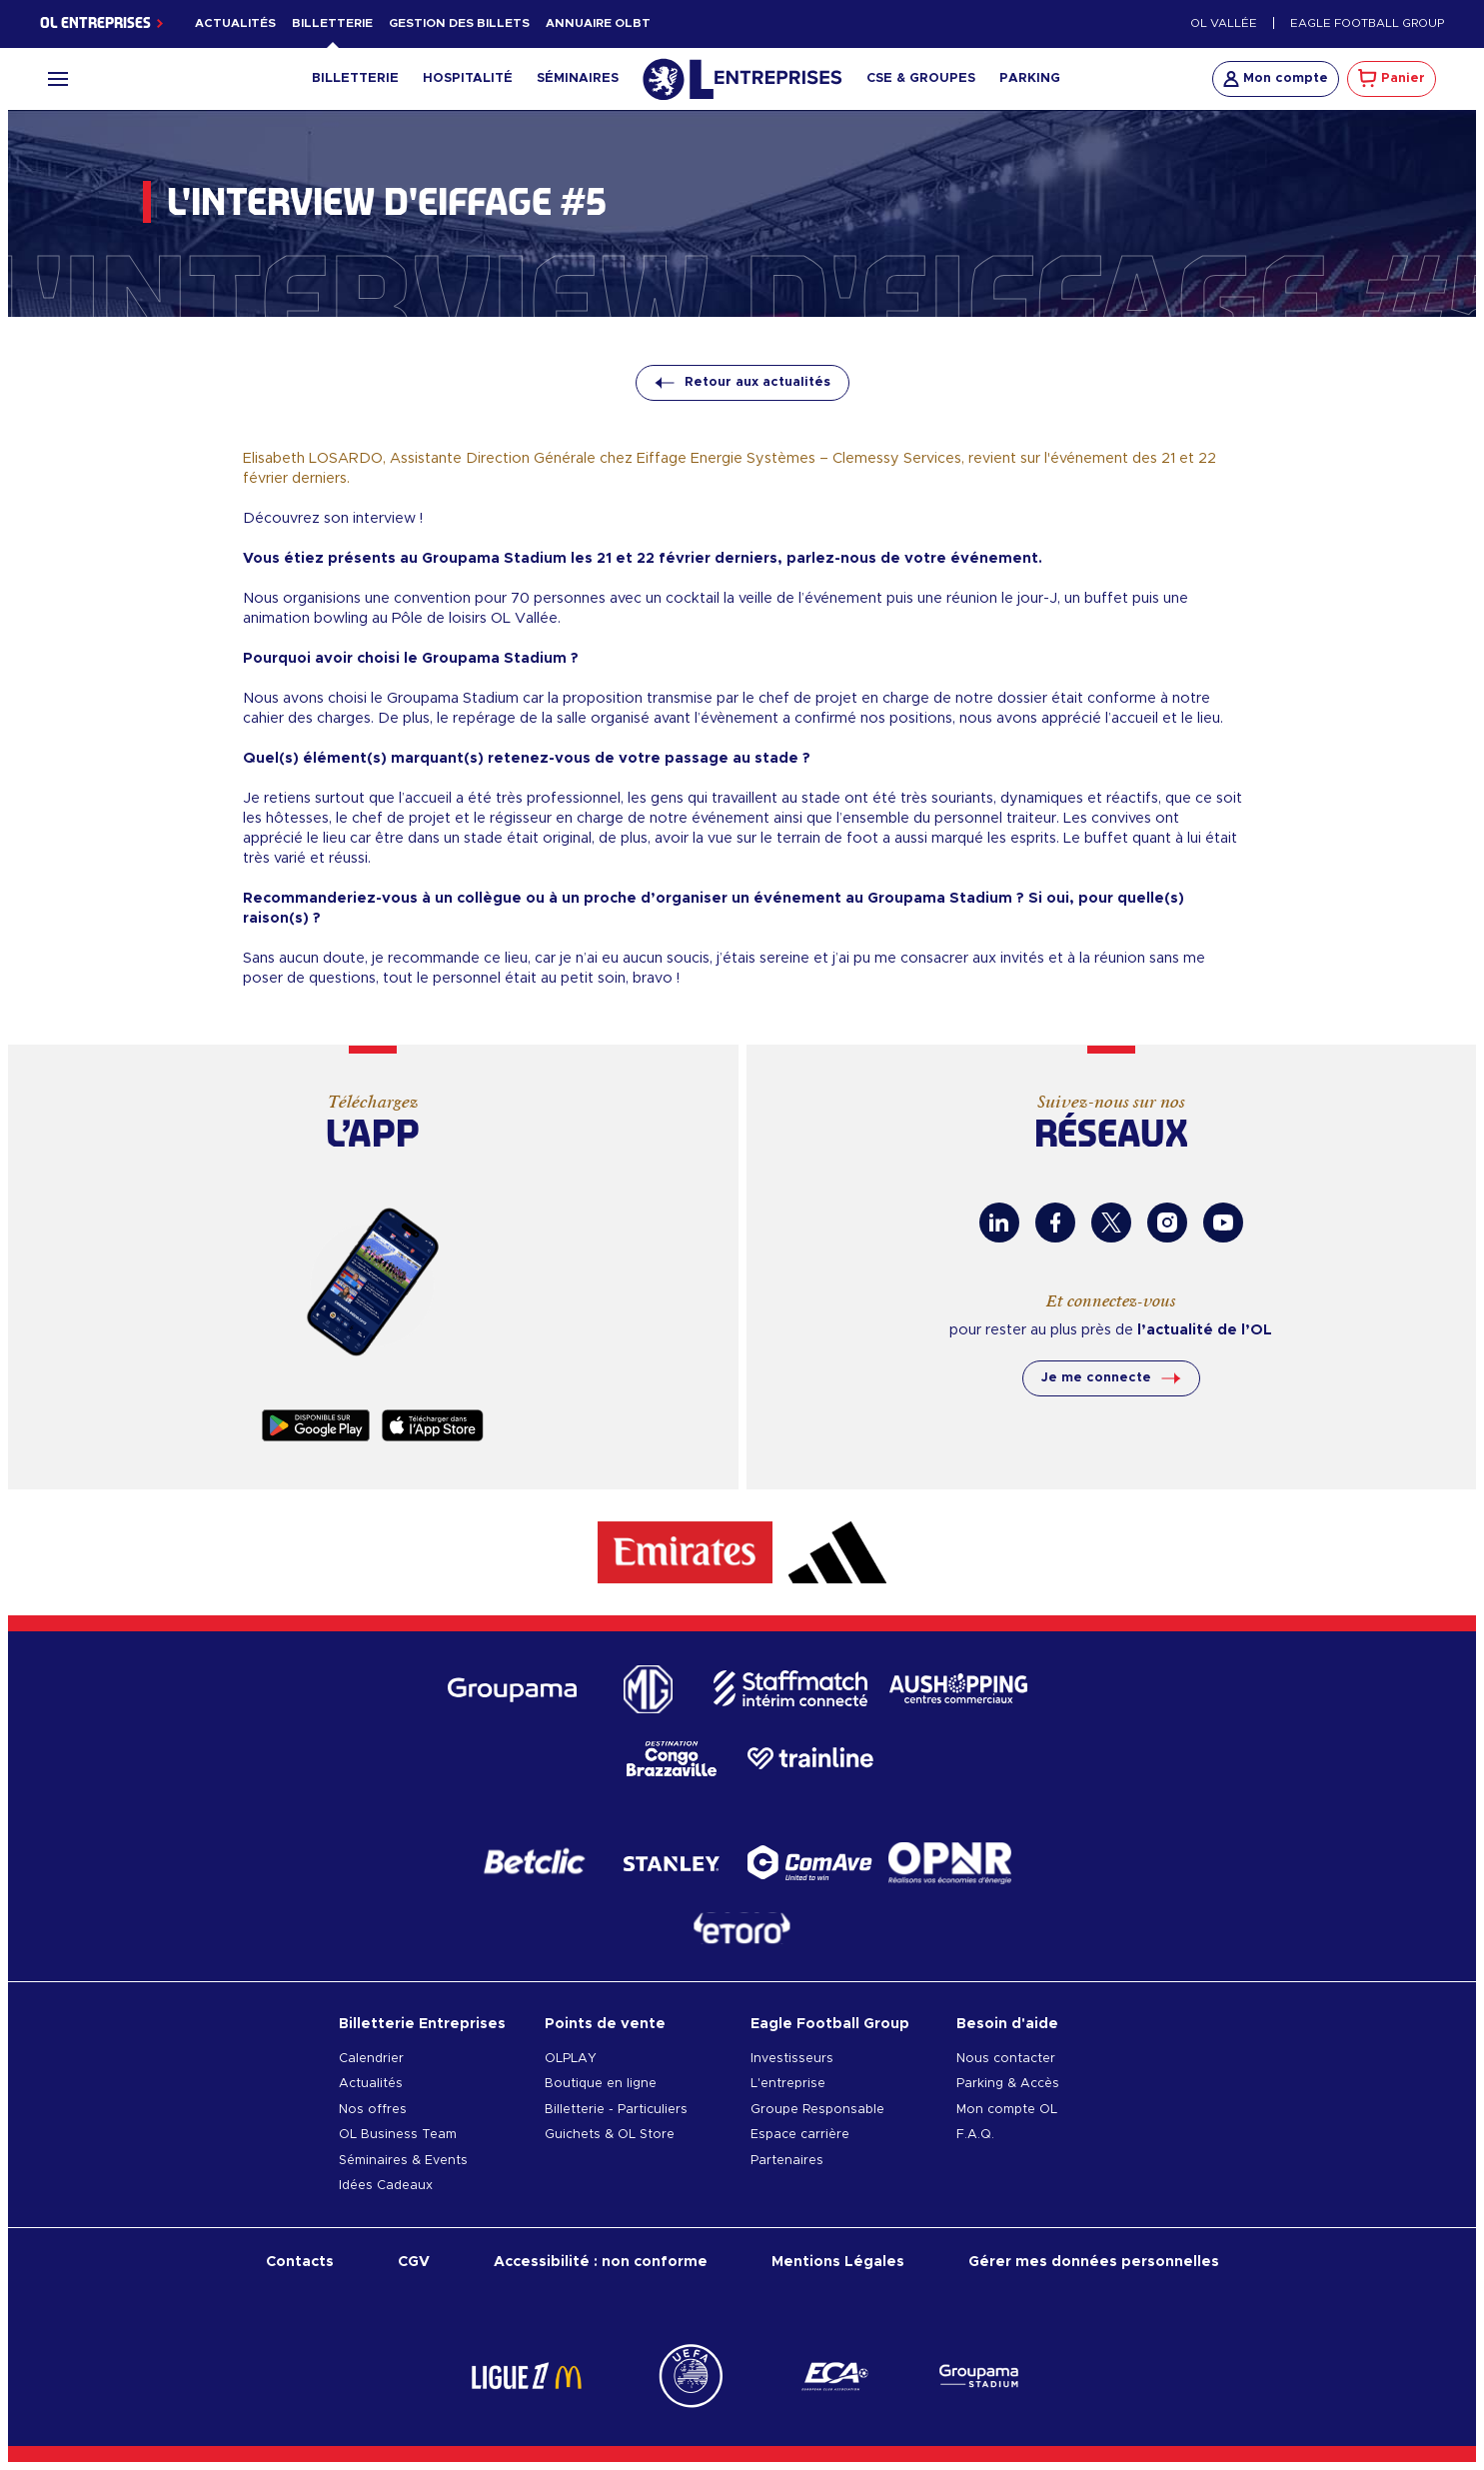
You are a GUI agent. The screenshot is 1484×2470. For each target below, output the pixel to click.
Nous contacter (1005, 2058)
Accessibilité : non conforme (601, 2261)
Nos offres (373, 2109)
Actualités (235, 23)
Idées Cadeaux (386, 2185)
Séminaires (578, 78)
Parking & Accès (1007, 2083)
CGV (414, 2261)
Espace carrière (799, 2134)
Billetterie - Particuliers (616, 2109)
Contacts (300, 2261)
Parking (1029, 78)
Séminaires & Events (403, 2160)
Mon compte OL (1006, 2109)
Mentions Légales (837, 2261)
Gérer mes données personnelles (1093, 2261)
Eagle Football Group (1367, 23)
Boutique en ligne (601, 2083)
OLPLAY (571, 2058)
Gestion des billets (459, 23)
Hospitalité (468, 78)
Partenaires (786, 2160)
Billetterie (332, 23)
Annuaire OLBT (598, 23)
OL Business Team (398, 2134)
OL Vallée (1223, 23)
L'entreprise (787, 2083)
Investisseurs (791, 2058)
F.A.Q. (975, 2134)
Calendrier (371, 2058)
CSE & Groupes (920, 78)
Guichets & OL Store (610, 2134)
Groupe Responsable (817, 2109)
